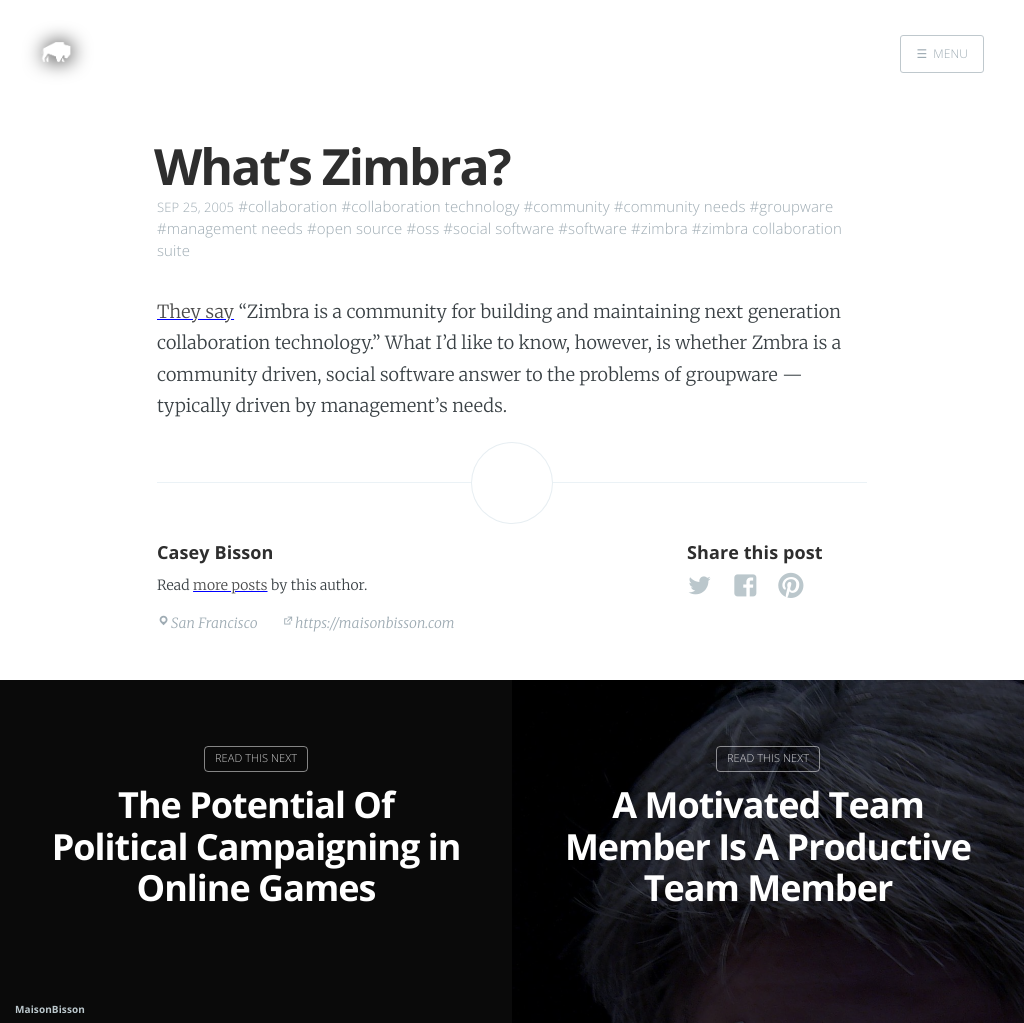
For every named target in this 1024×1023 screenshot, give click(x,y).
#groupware (792, 207)
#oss (422, 229)
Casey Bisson (215, 553)
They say (195, 311)
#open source (354, 229)
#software (592, 229)
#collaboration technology (430, 207)
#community (567, 207)
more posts (230, 585)
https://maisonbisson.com (375, 623)
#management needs (230, 229)
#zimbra (659, 229)
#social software (498, 229)
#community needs (680, 207)
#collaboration (287, 207)
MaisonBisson (50, 1009)
